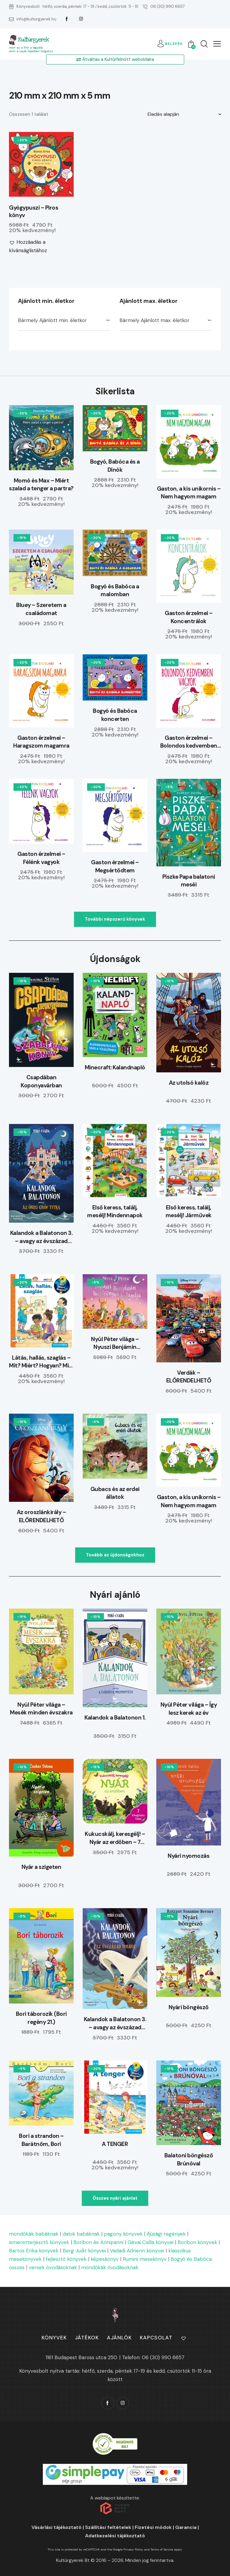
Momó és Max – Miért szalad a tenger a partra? (41, 484)
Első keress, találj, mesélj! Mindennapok (115, 1211)
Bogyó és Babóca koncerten (115, 715)
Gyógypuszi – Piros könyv (33, 211)
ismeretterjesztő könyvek (39, 2242)
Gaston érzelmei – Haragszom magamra (41, 742)
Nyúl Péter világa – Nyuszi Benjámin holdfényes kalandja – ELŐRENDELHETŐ (115, 1343)
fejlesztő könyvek (66, 2259)
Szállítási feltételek (108, 2527)
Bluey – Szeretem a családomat (41, 609)
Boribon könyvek (197, 2242)
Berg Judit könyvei (84, 2250)
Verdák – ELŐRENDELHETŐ (188, 1377)
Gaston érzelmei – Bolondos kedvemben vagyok (188, 742)
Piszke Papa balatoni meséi (188, 881)
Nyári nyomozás (188, 1856)
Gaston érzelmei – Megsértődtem (115, 866)
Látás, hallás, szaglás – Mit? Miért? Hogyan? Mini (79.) (41, 1362)
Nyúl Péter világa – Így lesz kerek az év (189, 1709)
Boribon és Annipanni (98, 2242)
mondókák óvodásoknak (109, 2267)
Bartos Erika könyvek (33, 2250)
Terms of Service (162, 2549)
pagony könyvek (123, 2234)
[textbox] (64, 320)
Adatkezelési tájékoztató (115, 2536)
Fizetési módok (153, 2527)
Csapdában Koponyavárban (41, 1081)
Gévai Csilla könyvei (150, 2242)
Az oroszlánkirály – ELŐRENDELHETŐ (41, 1516)
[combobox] (64, 320)
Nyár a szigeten (41, 1867)
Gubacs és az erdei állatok (115, 1493)
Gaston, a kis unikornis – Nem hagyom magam (189, 493)
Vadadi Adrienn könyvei (137, 2250)
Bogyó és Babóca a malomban (115, 590)
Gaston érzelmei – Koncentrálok (189, 617)
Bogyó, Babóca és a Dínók (115, 466)
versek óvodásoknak (53, 2267)
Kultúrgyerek (33, 39)
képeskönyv (105, 2259)
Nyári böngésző (189, 2007)
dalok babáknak (81, 2234)
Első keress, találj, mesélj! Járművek (189, 1211)
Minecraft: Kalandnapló (115, 1067)
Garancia (185, 2527)
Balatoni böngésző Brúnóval (188, 2159)
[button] (217, 44)
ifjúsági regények (166, 2234)
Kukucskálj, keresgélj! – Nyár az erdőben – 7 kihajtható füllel (115, 1838)
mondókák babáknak (33, 2234)
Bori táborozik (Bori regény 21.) (41, 2018)
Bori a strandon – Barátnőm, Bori (41, 2140)
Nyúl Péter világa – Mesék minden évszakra (41, 1709)
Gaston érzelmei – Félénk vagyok (41, 858)
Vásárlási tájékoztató (56, 2527)
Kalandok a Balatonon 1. (115, 1717)
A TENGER (115, 2144)
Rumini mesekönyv (145, 2259)
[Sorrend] (184, 114)
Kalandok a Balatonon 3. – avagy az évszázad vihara (41, 1237)
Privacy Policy (133, 2549)
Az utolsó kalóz (189, 1082)
